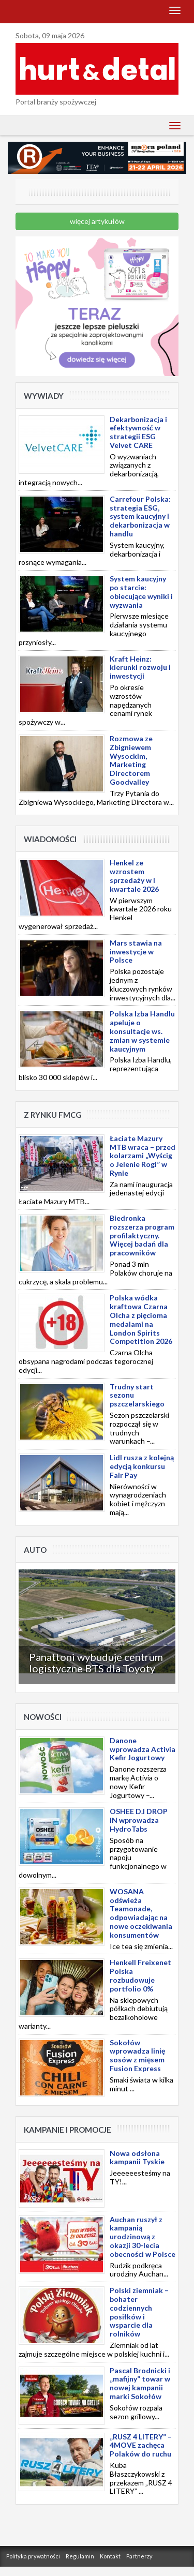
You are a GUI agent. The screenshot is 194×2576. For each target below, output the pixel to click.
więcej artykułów (97, 221)
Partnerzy (139, 2556)
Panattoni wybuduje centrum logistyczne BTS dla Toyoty (96, 1662)
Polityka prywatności (33, 2556)
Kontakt (110, 2556)
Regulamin (80, 2556)
